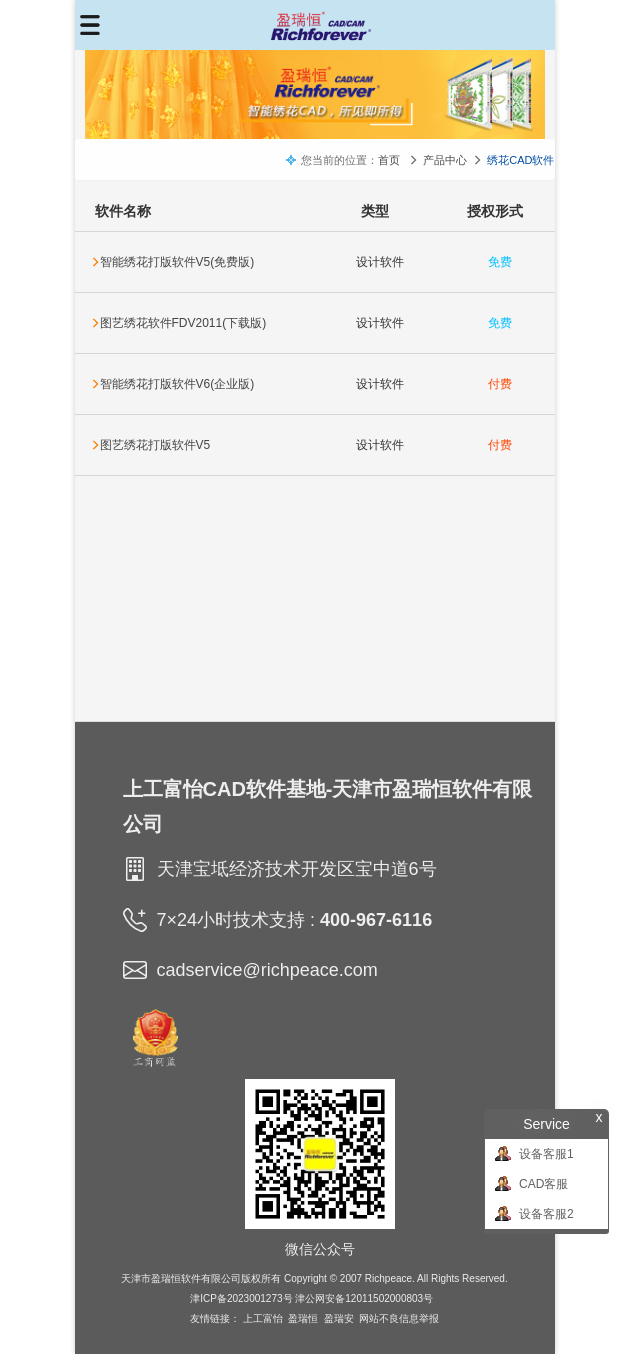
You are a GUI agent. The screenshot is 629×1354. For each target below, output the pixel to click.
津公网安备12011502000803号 (364, 1298)
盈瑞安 (339, 1318)
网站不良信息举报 (399, 1318)
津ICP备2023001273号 (241, 1298)
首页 (389, 160)
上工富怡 (263, 1318)
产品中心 (445, 160)
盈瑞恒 (303, 1318)
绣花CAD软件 (520, 160)
